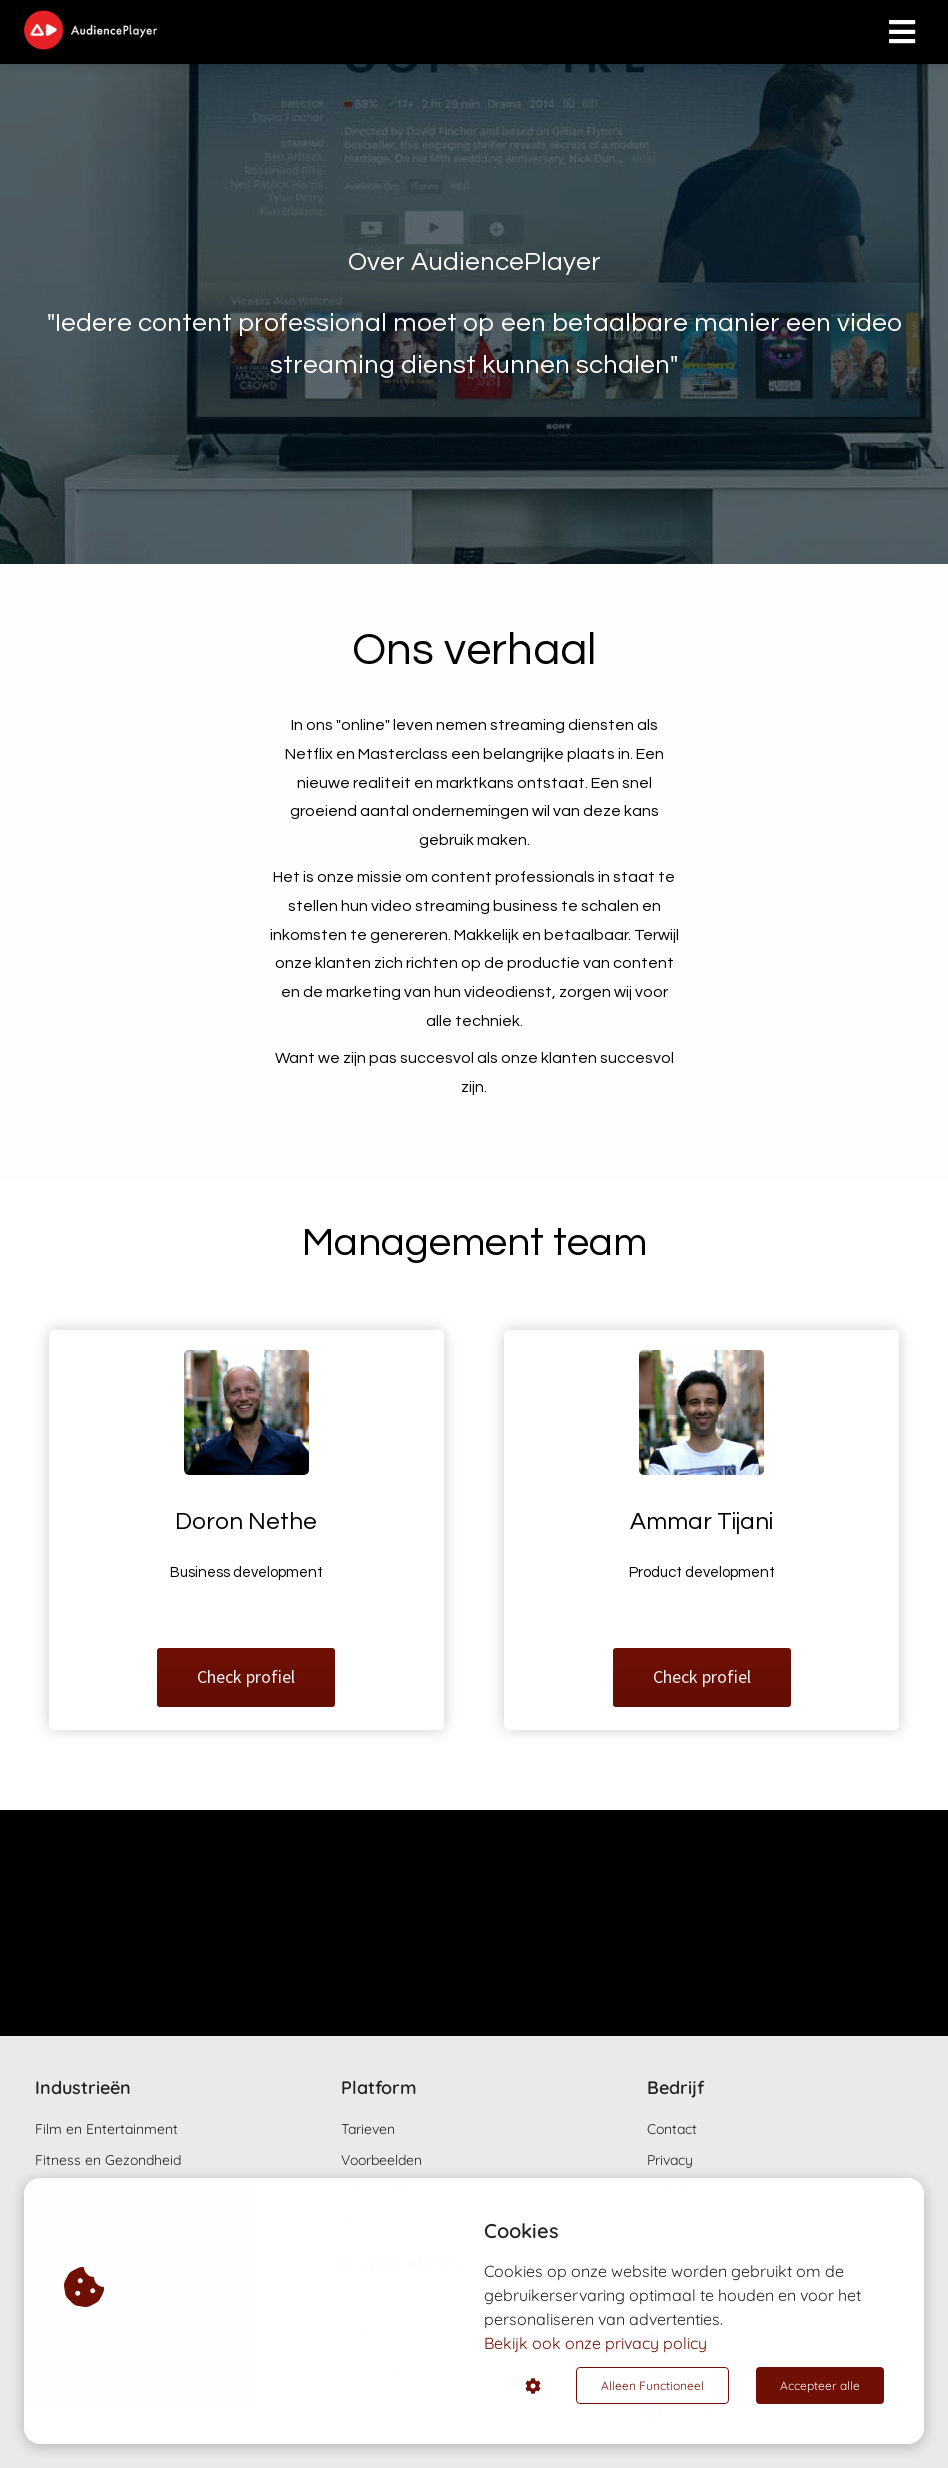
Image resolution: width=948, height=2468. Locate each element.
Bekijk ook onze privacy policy (595, 2343)
